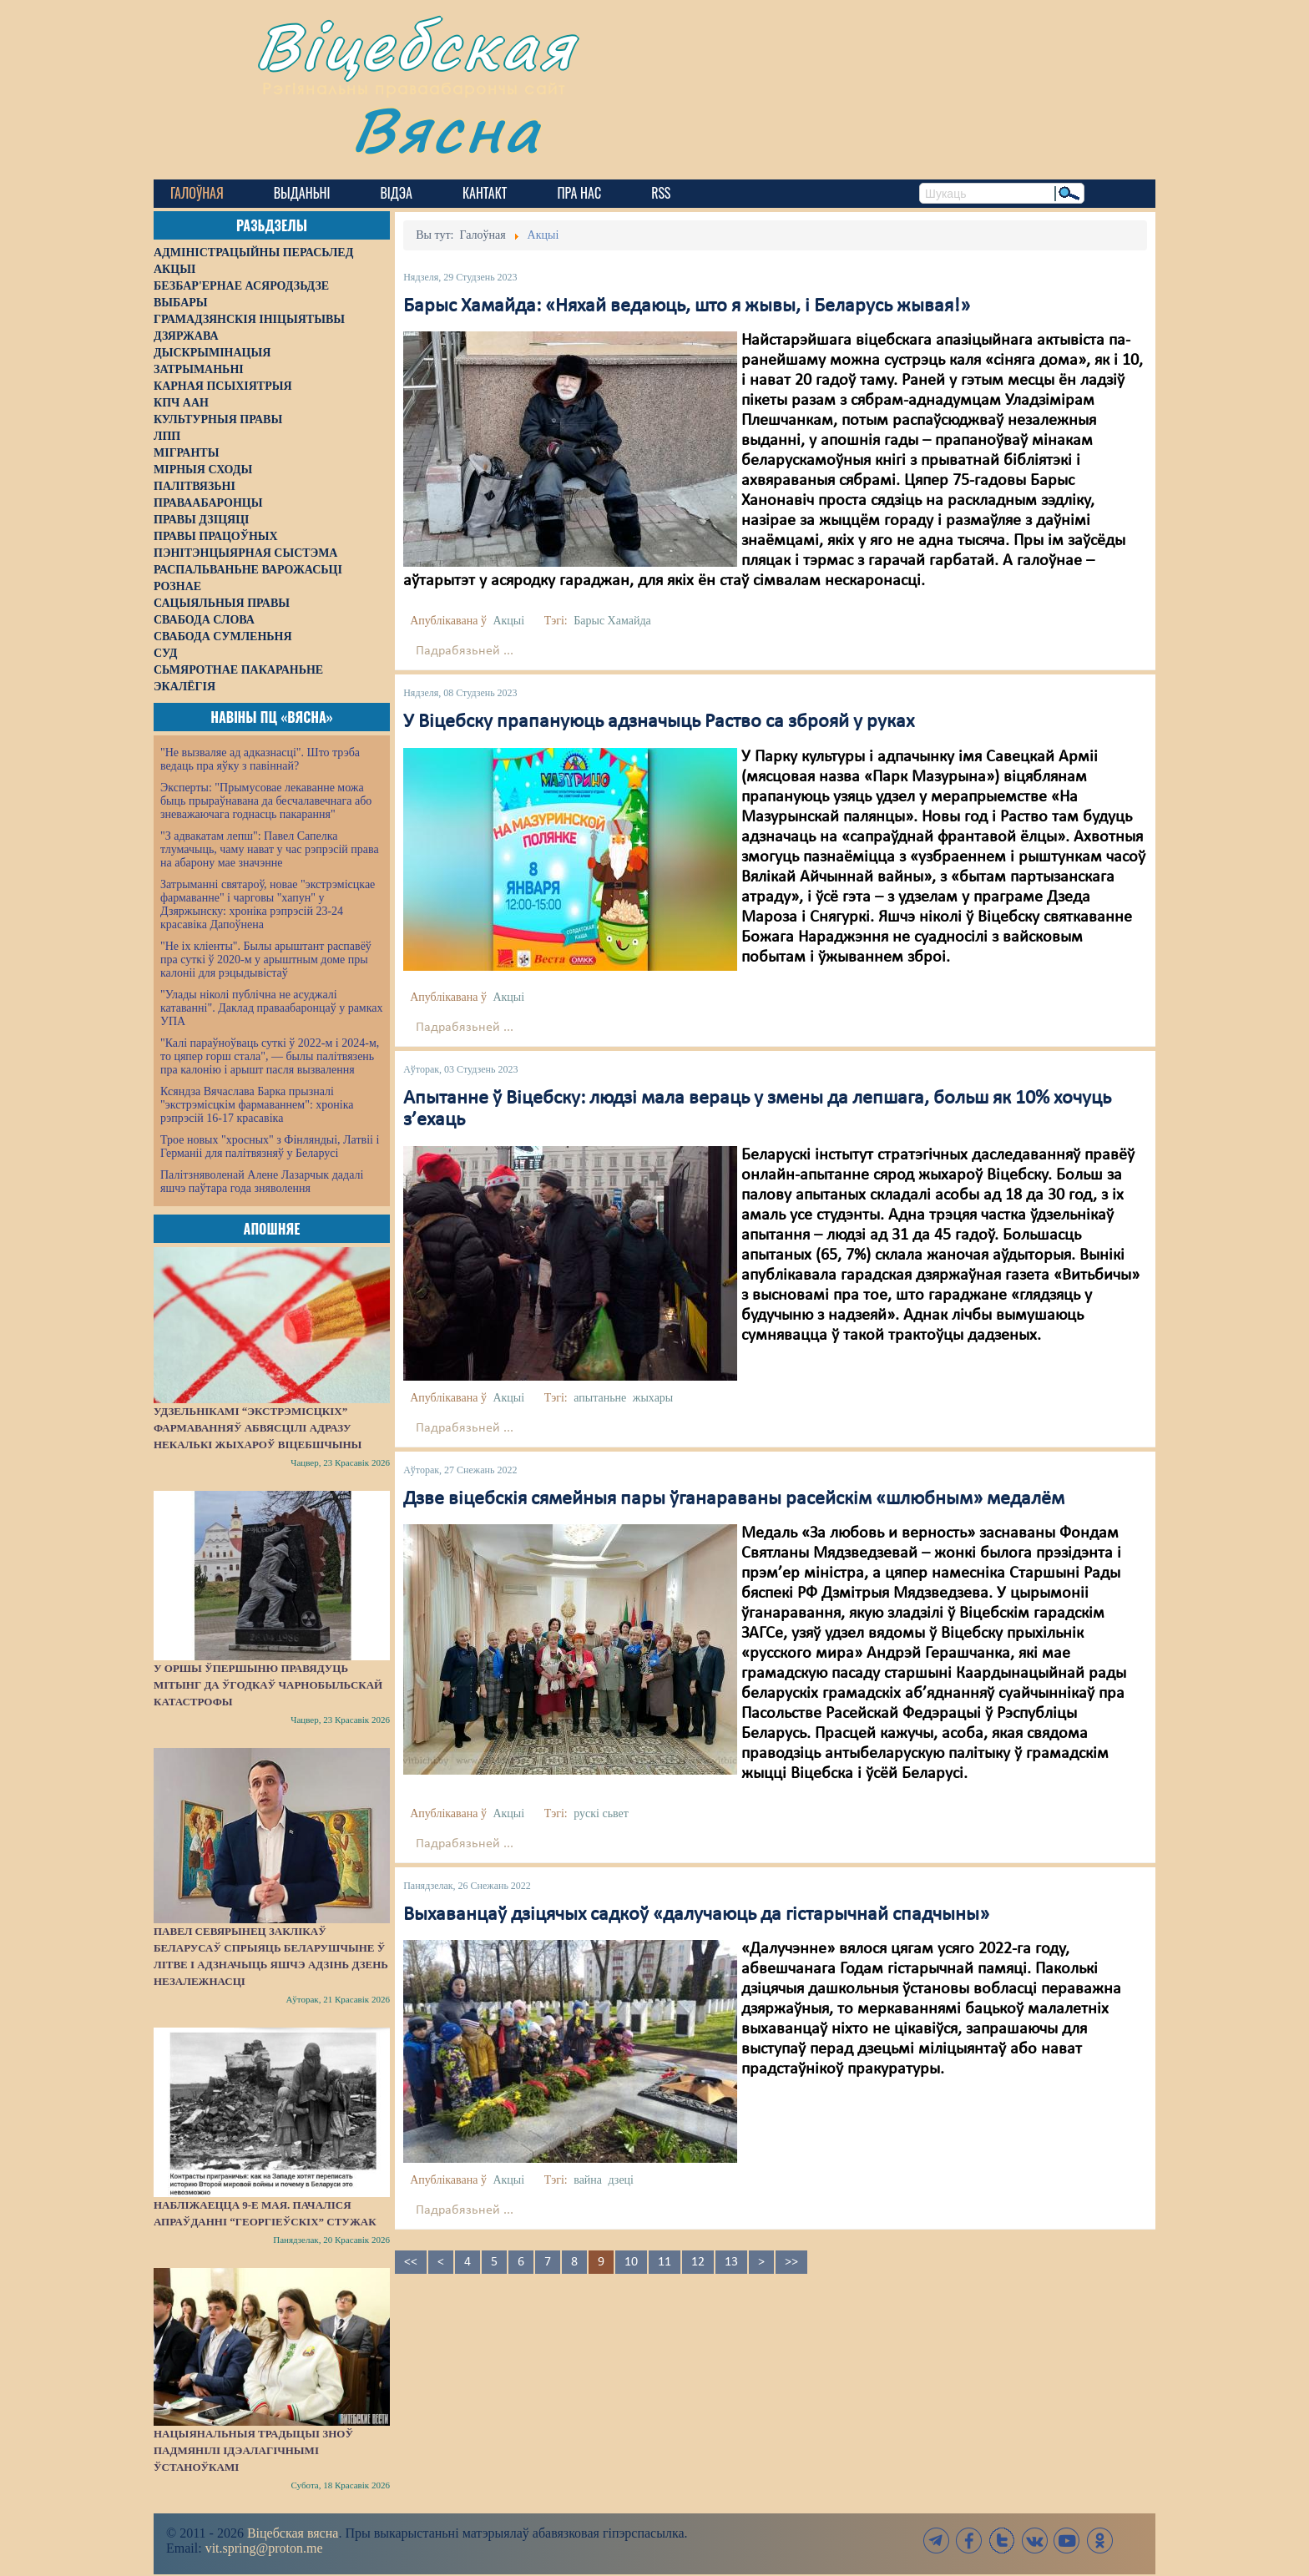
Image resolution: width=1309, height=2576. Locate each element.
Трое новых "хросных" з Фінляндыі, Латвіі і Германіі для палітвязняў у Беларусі (269, 1146)
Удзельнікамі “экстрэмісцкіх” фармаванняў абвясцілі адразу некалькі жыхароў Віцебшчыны (257, 1428)
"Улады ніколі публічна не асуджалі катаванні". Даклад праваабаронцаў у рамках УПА (271, 1008)
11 (664, 2262)
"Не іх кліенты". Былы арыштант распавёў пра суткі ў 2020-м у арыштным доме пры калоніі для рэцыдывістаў (265, 959)
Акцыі (508, 620)
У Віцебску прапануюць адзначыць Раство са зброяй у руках (658, 722)
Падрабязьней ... (464, 651)
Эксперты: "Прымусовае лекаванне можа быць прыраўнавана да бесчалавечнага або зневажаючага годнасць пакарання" (265, 801)
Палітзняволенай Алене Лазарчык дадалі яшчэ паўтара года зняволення (261, 1182)
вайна (588, 2180)
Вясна (446, 129)
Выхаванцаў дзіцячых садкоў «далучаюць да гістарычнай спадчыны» (696, 1915)
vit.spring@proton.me (264, 2548)
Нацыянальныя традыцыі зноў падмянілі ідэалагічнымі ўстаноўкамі (253, 2450)
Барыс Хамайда (612, 620)
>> (791, 2262)
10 (631, 2262)
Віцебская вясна (292, 2533)
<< (410, 2262)
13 (731, 2262)
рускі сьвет (601, 1813)
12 (698, 2262)
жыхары (653, 1398)
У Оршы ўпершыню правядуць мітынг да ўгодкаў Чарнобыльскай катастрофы (268, 1685)
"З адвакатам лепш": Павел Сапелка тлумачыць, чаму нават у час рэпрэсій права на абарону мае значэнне (269, 849)
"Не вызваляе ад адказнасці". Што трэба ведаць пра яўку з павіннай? (260, 759)
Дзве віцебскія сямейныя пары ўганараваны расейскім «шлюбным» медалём (733, 1499)
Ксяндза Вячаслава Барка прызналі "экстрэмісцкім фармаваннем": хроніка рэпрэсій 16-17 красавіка (256, 1104)
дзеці (621, 2180)
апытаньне (600, 1398)
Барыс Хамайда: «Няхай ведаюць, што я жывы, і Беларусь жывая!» (686, 306)
